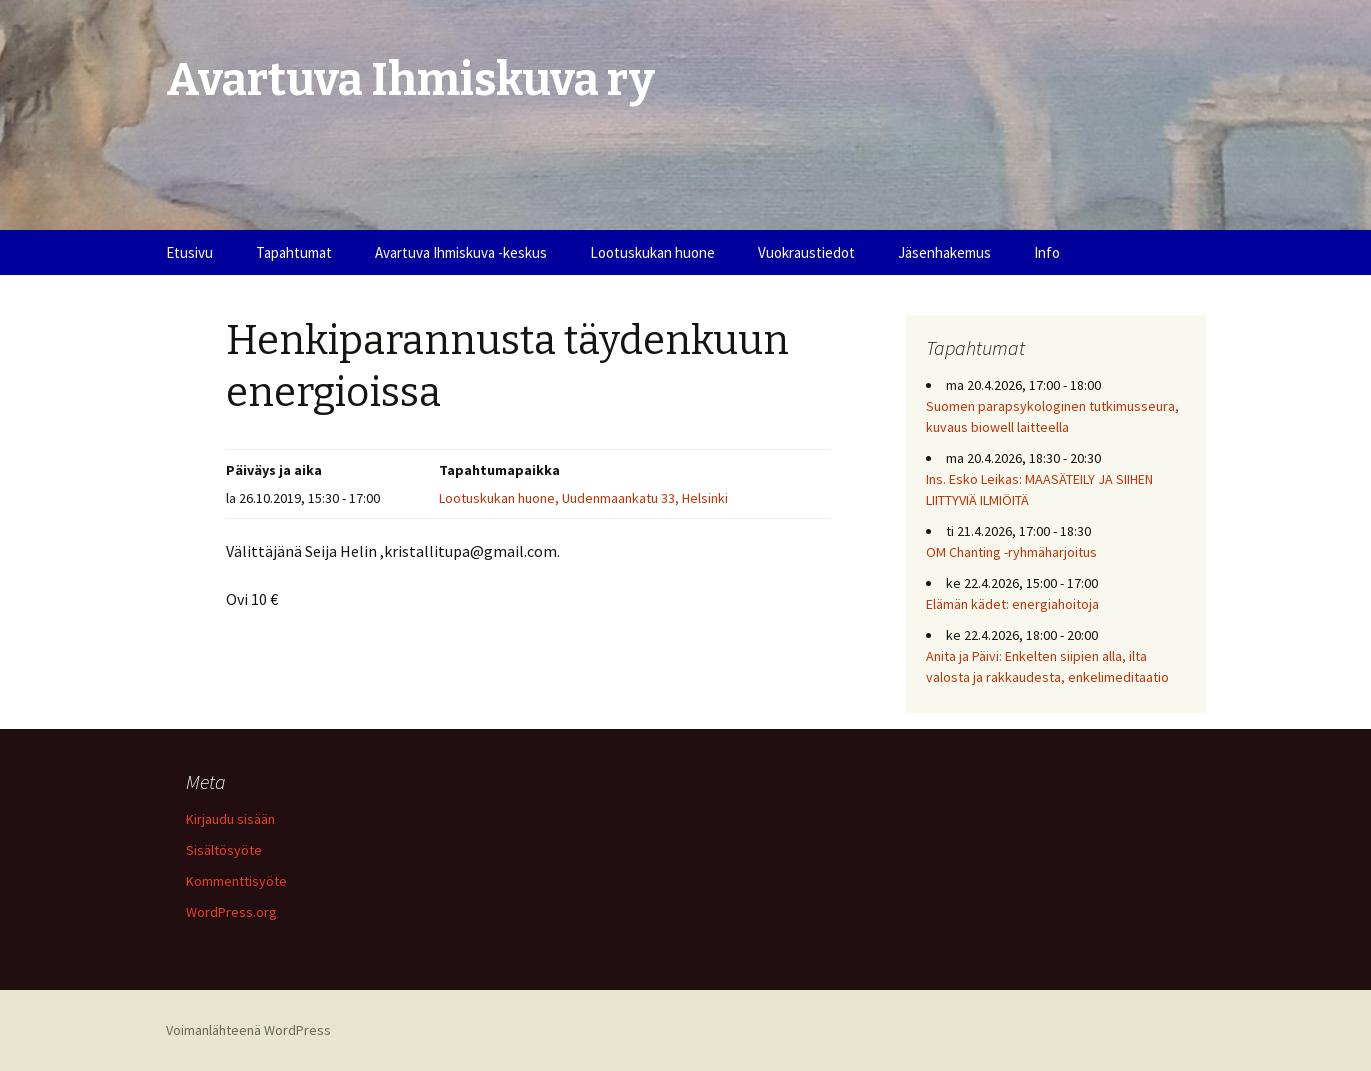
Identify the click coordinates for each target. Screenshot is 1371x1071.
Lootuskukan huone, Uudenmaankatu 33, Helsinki (583, 498)
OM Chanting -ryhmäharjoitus (1011, 552)
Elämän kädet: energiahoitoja (1012, 604)
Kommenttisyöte (236, 881)
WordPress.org (231, 912)
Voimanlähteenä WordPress (248, 1030)
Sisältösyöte (224, 850)
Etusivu (189, 252)
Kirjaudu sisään (230, 819)
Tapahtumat (294, 252)
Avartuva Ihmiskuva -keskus (461, 252)
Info (1047, 252)
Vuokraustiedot (806, 252)
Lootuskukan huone (652, 252)
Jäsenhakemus (944, 252)
